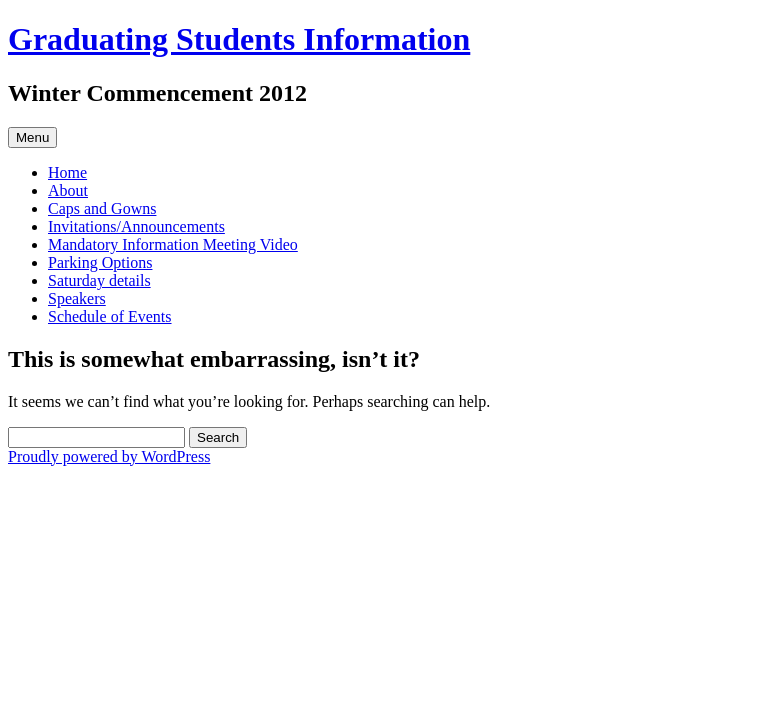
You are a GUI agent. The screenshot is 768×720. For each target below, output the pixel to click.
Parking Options (100, 262)
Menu (32, 137)
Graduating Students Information (239, 39)
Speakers (77, 298)
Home (67, 172)
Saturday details (99, 280)
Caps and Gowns (102, 208)
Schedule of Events (110, 316)
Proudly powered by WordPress (109, 456)
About (68, 190)
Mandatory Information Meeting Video (173, 244)
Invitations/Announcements (136, 226)
